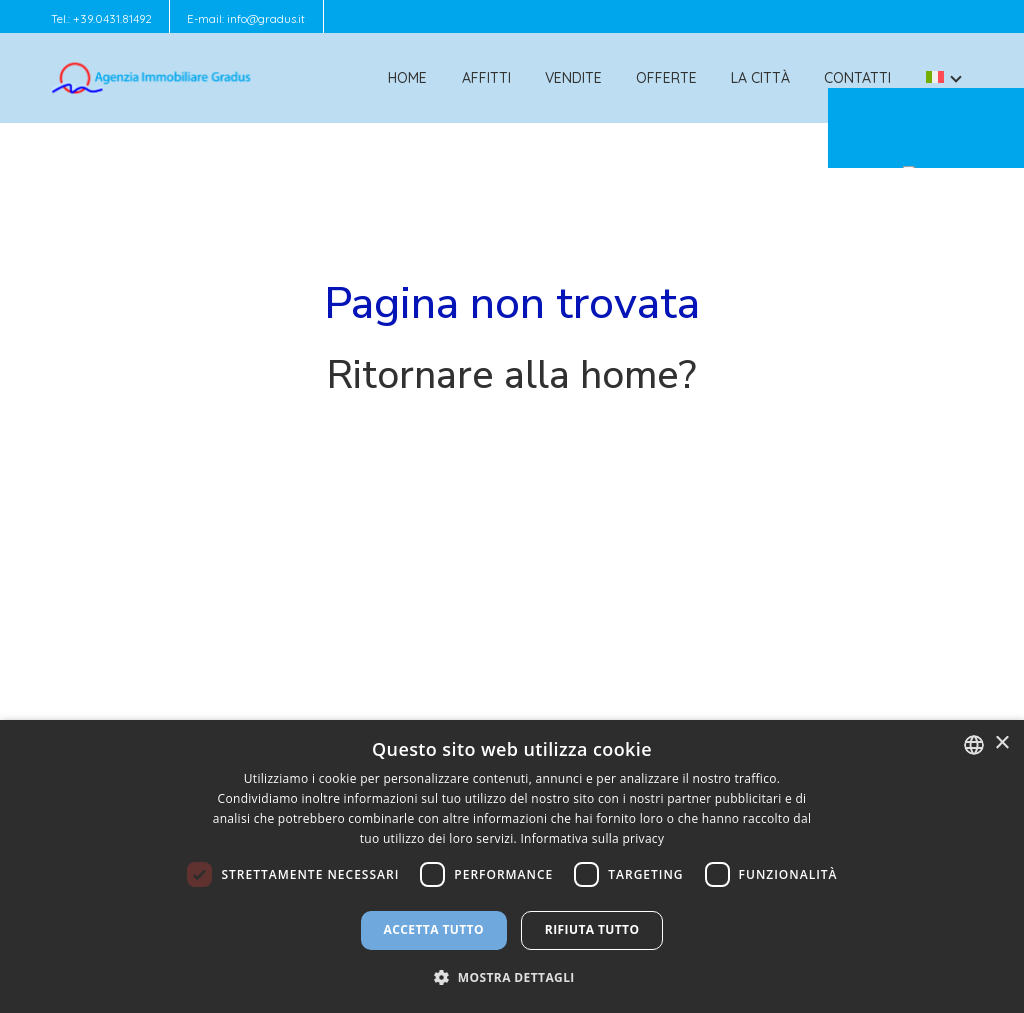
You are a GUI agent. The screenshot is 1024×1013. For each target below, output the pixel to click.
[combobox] (974, 745)
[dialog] (512, 866)
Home (407, 78)
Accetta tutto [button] (434, 929)
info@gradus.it (266, 18)
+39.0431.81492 (112, 18)
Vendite (573, 78)
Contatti (857, 78)
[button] (512, 977)
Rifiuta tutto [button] (592, 929)
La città (760, 78)
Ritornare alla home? (511, 375)
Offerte (666, 78)
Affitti (486, 78)
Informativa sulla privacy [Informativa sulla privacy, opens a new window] (592, 838)
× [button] (1001, 743)
